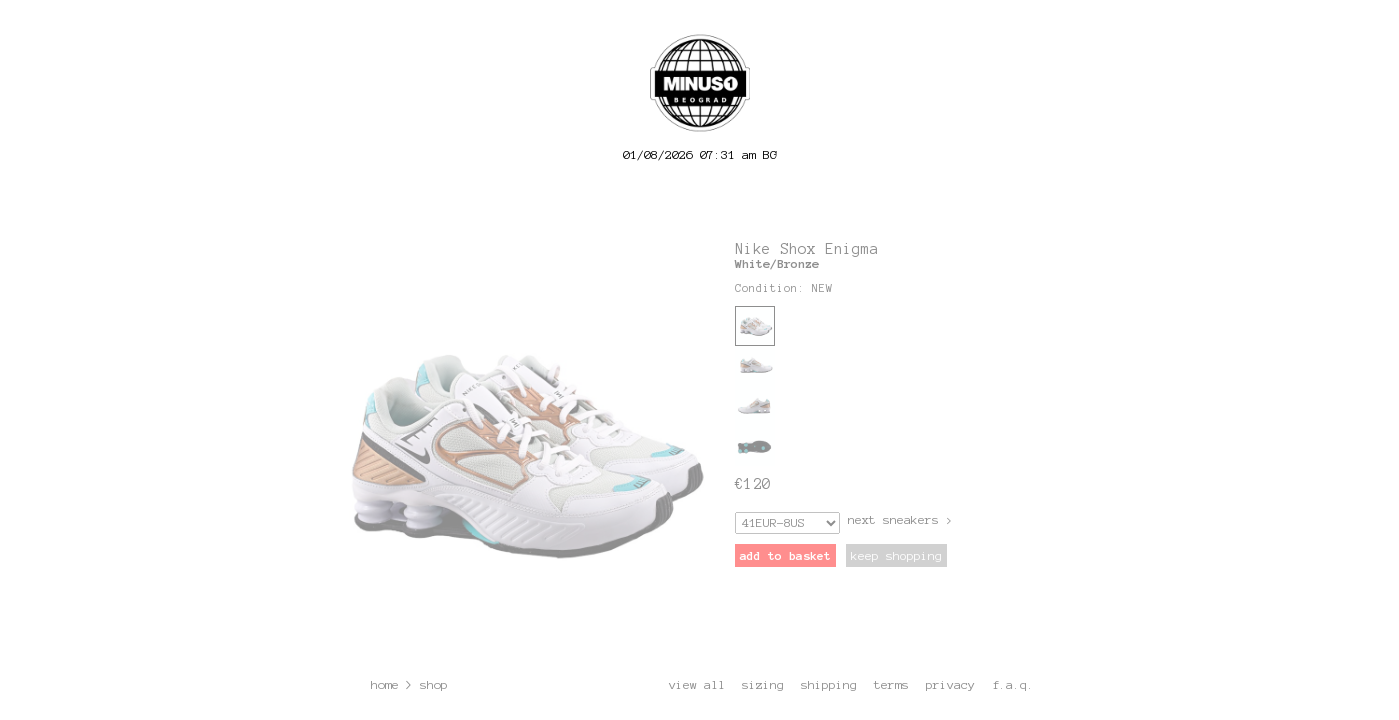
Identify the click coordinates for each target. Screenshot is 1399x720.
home (385, 684)
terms (891, 684)
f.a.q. (1013, 684)
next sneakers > (900, 519)
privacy (950, 684)
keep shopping (896, 555)
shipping (829, 684)
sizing (763, 684)
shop (434, 684)
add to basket (785, 555)
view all (697, 684)
